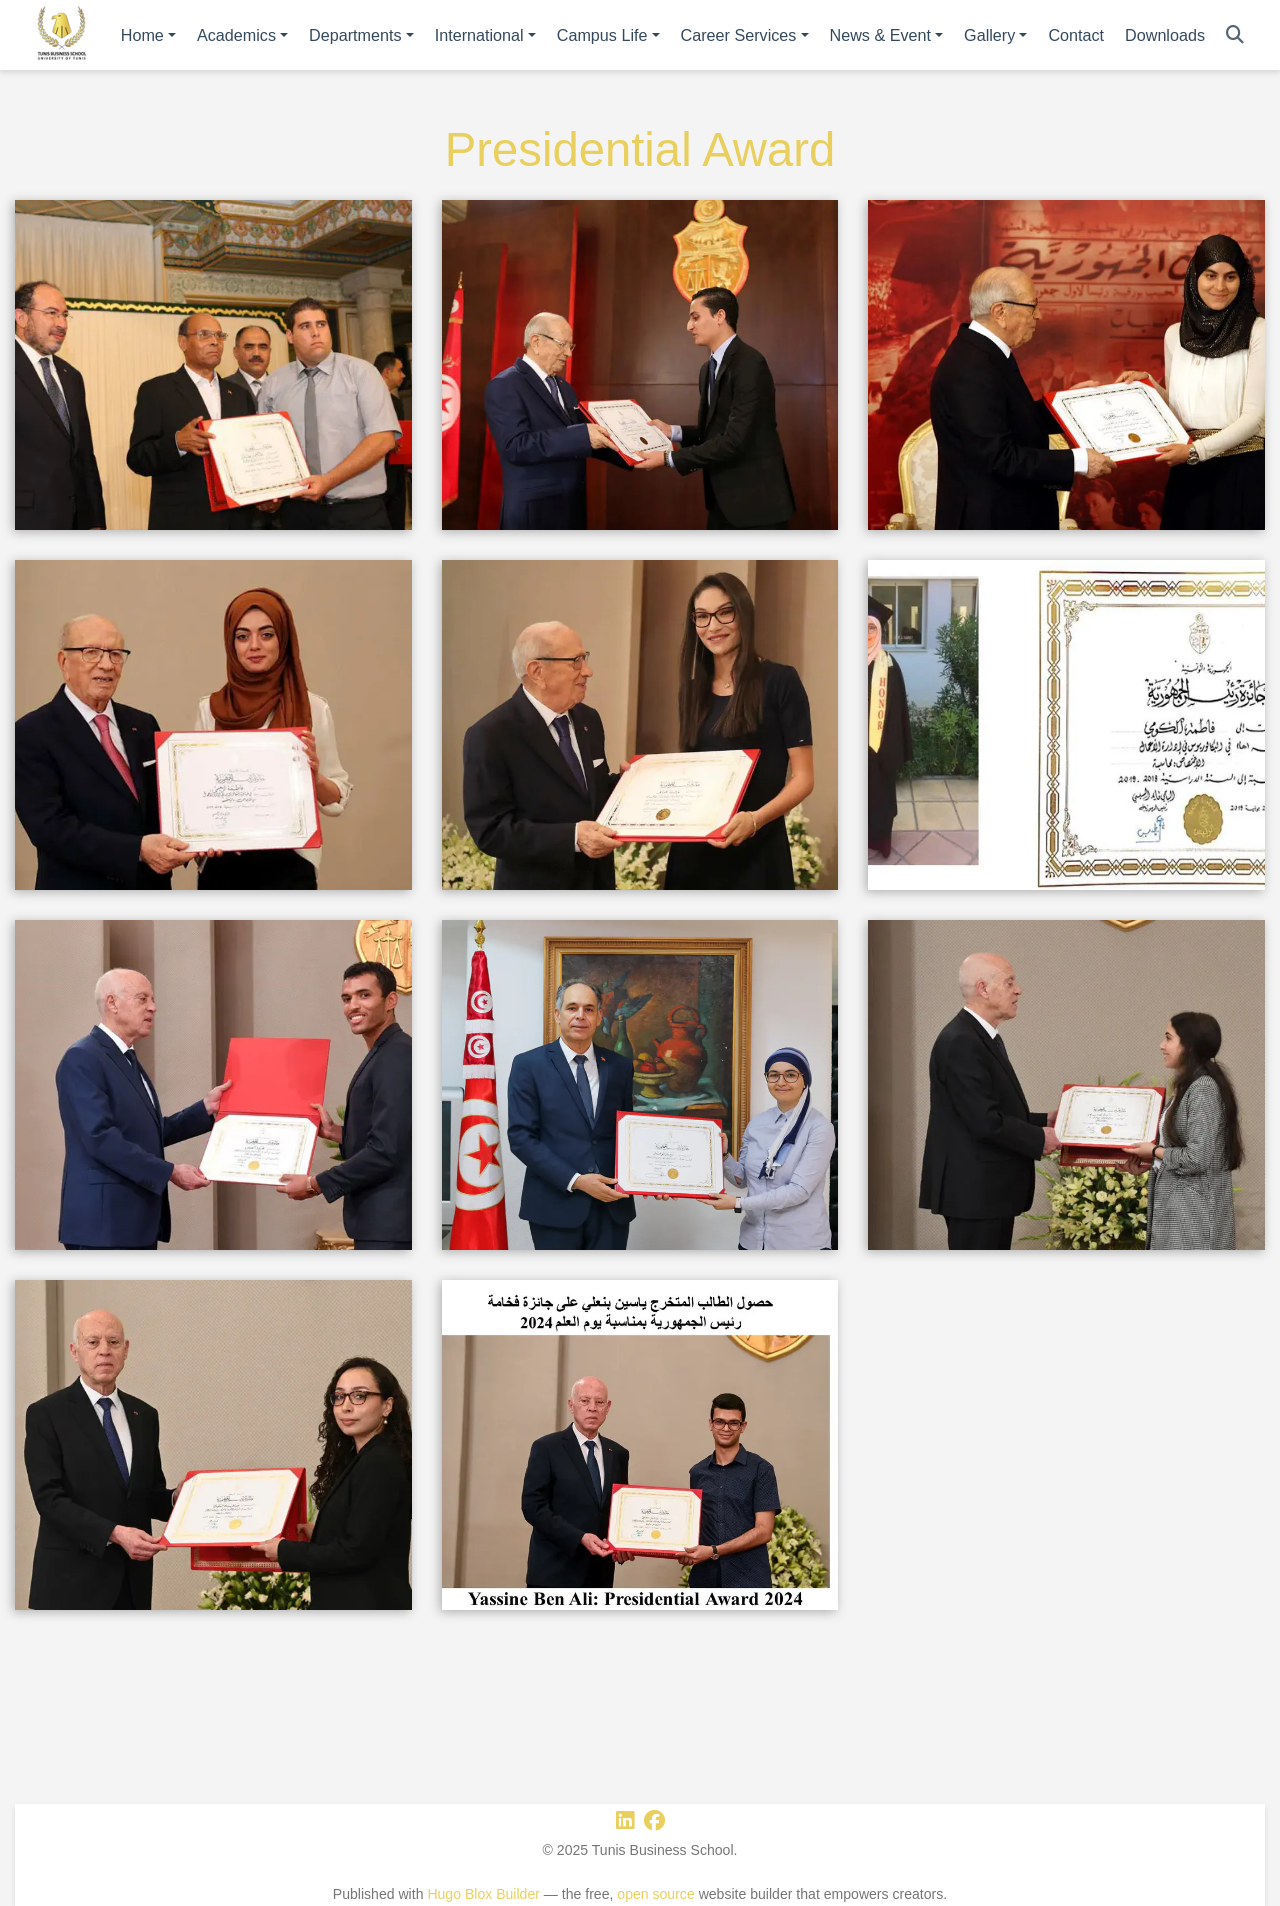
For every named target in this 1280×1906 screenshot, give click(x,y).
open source (655, 1894)
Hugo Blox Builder (483, 1894)
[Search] (1235, 35)
